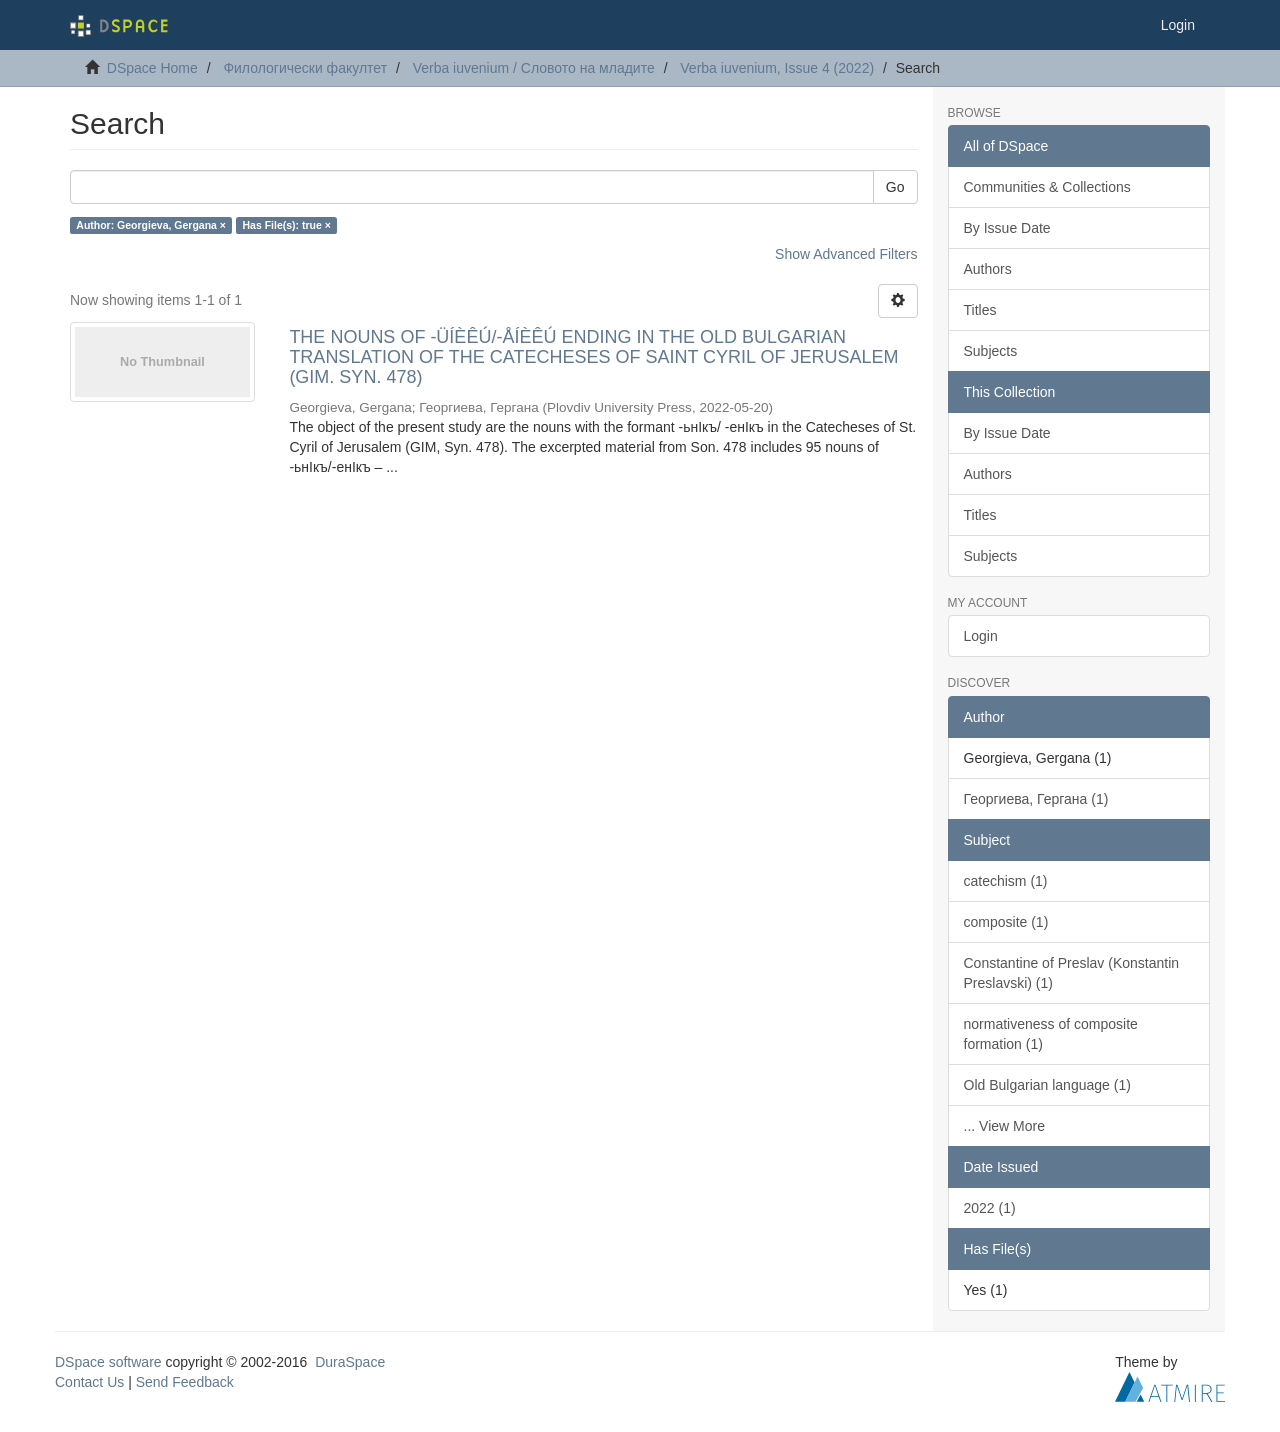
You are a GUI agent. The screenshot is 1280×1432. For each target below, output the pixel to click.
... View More (1004, 1126)
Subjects (991, 351)
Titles (980, 310)
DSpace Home (152, 68)
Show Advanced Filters (846, 254)
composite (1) (1006, 922)
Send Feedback (185, 1382)
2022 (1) (990, 1208)
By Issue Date (1007, 228)
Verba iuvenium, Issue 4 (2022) (777, 68)
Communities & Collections (1047, 187)
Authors (988, 269)
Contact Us (89, 1382)
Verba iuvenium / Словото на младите (534, 68)
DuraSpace (350, 1362)
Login (981, 636)
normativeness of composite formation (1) (1051, 1034)
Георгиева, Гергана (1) (1036, 799)
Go (895, 187)
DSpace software (108, 1362)
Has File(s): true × (286, 225)
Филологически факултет (305, 68)
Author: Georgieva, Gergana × (151, 225)
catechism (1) (1006, 881)
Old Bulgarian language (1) (1047, 1085)
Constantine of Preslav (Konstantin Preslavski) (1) (1072, 973)
